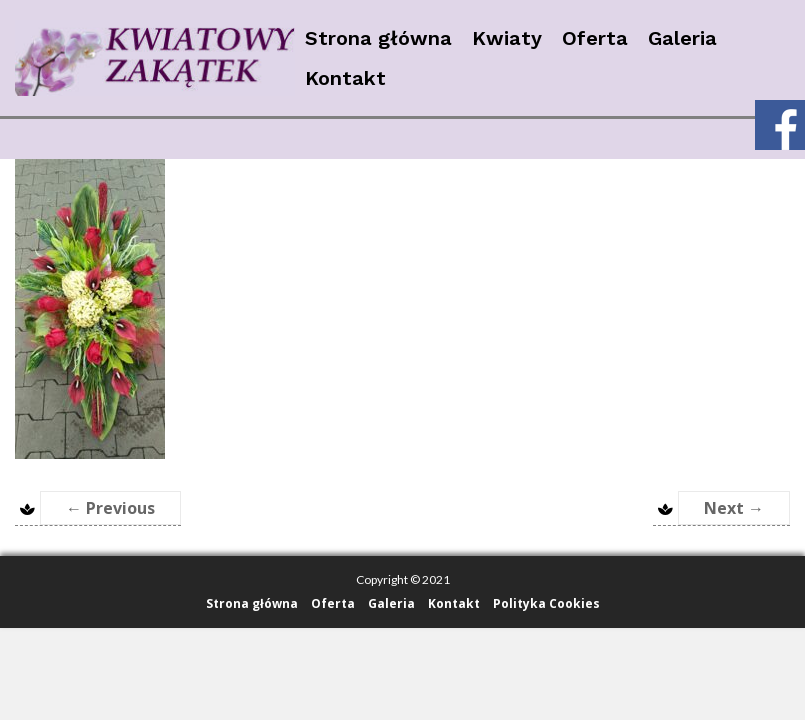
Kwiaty (507, 38)
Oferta (595, 38)
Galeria (682, 38)
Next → (734, 508)
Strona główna (378, 38)
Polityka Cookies (546, 603)
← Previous (110, 508)
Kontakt (345, 78)
